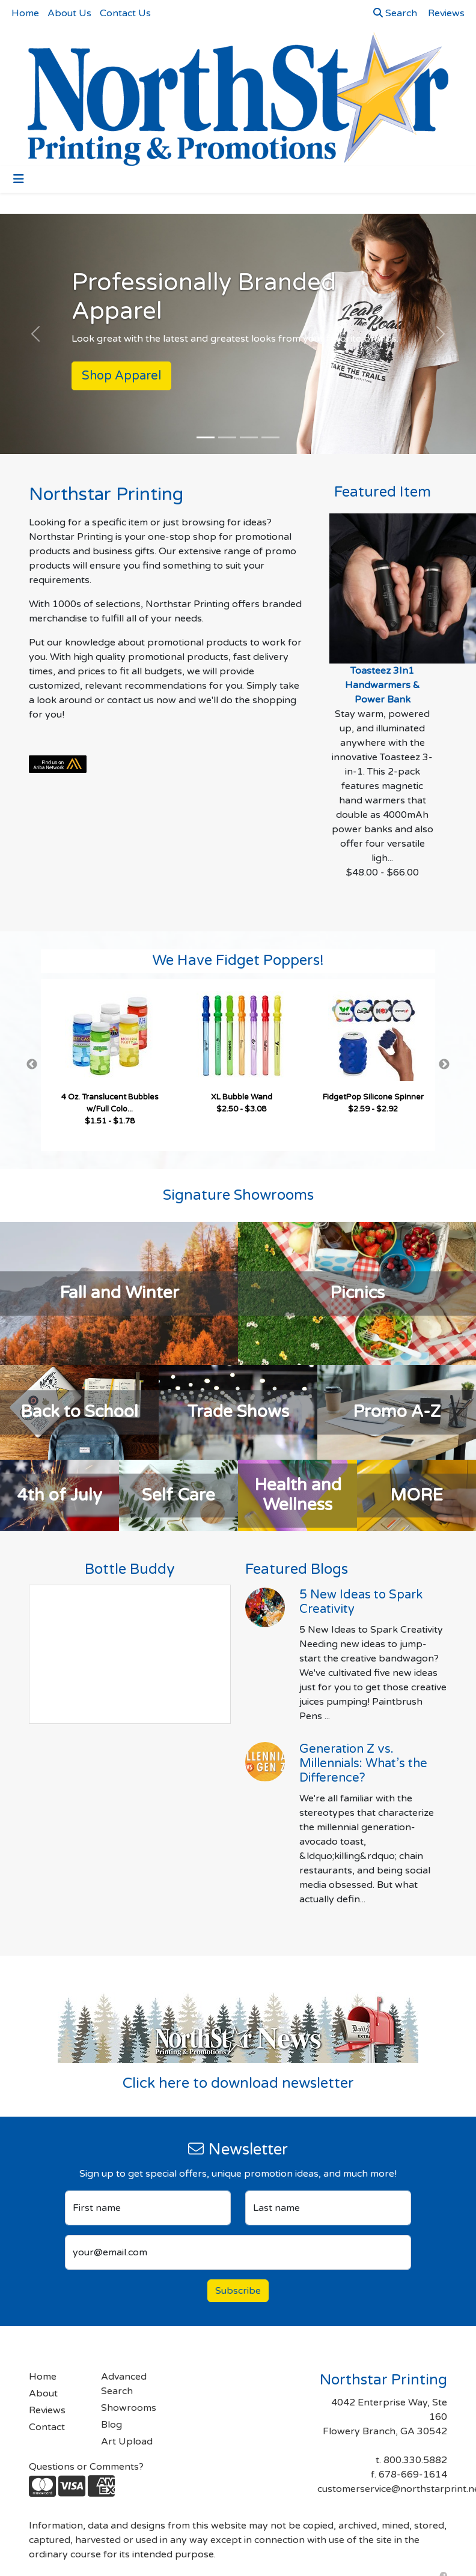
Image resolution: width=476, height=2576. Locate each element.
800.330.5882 (415, 2460)
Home (25, 13)
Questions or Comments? (86, 2467)
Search (395, 13)
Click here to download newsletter (238, 2083)
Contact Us (125, 13)
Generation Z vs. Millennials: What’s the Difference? (363, 1763)
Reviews (47, 2410)
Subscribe (238, 2291)
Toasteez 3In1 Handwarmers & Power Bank (382, 685)
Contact (47, 2427)
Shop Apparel (121, 376)
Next (444, 1065)
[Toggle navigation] (18, 179)
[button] (36, 334)
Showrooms (128, 2408)
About (43, 2393)
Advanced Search (124, 2384)
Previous (32, 1065)
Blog (111, 2425)
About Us (69, 13)
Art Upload (127, 2441)
